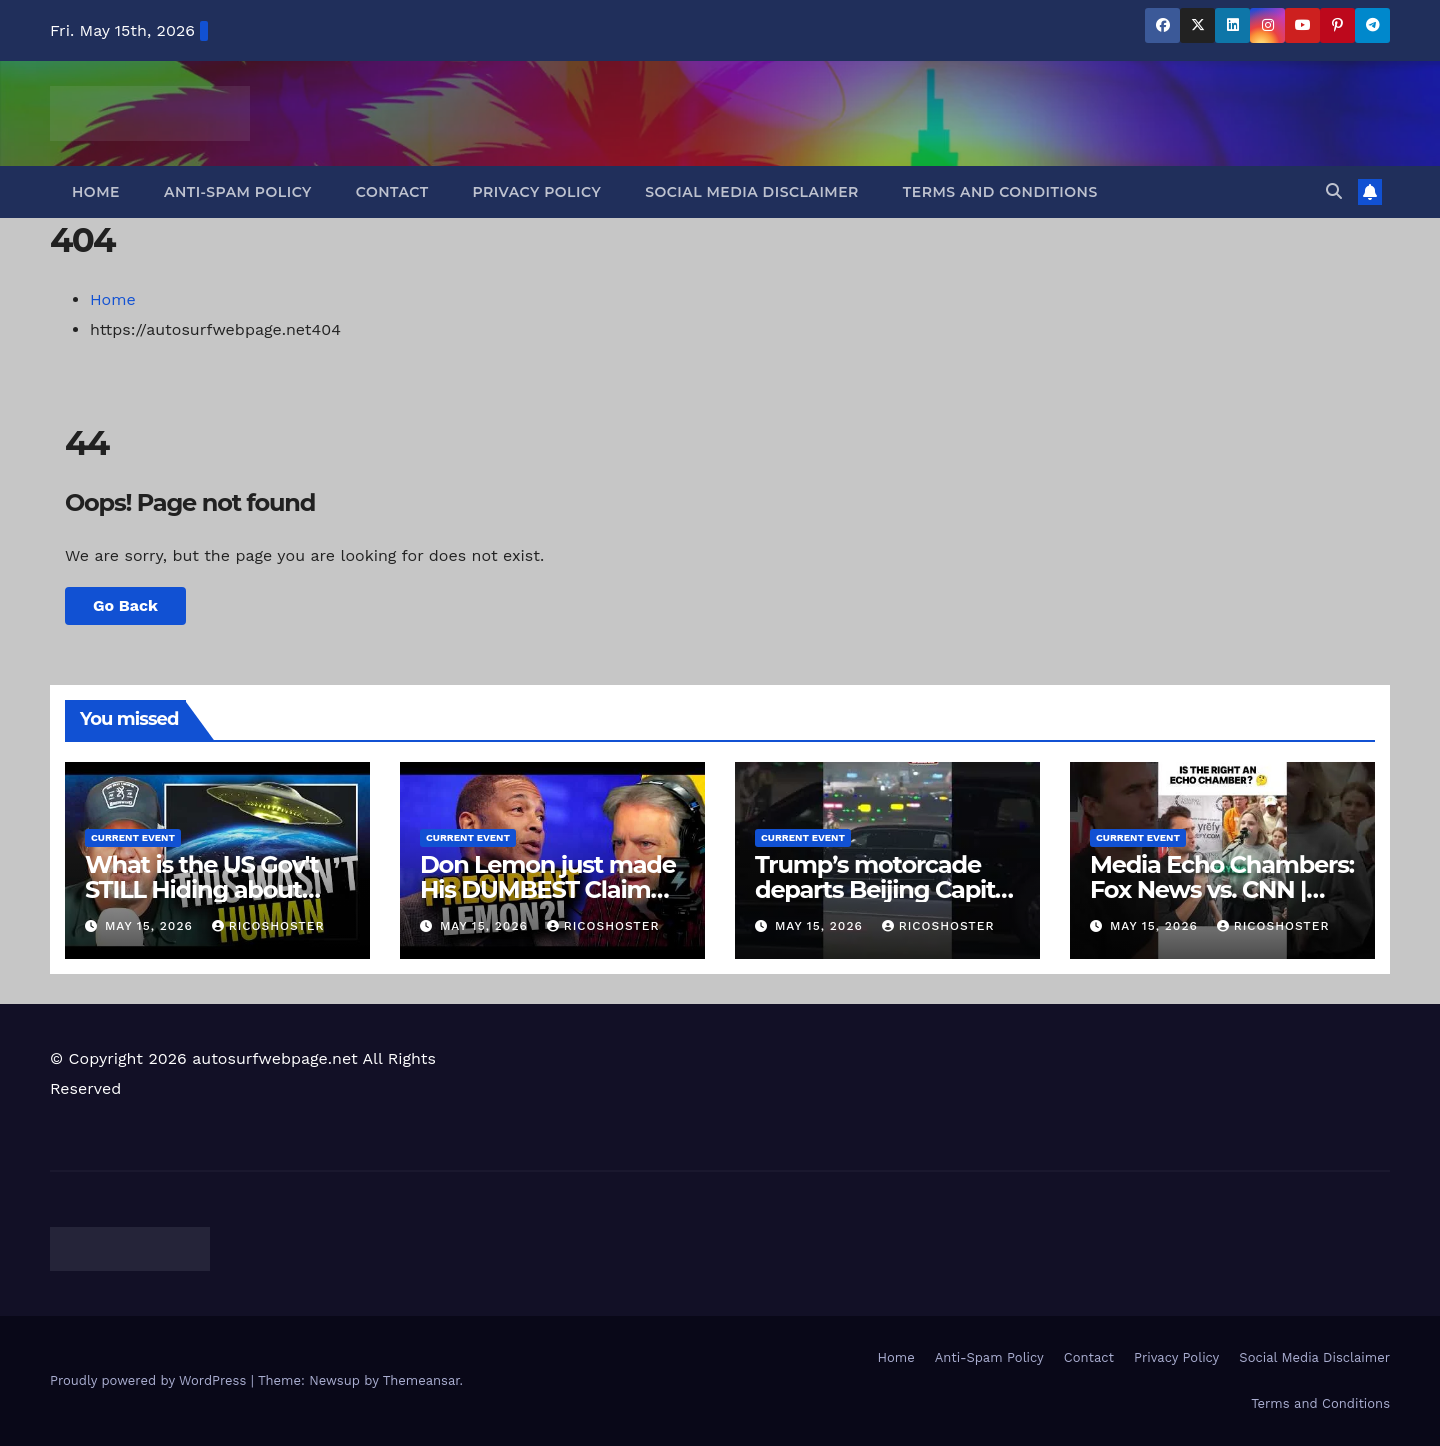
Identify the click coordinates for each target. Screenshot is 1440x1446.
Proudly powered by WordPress (150, 1380)
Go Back (125, 605)
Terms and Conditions (1000, 192)
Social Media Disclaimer (752, 192)
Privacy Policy (537, 192)
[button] (1334, 191)
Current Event (133, 837)
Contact (392, 192)
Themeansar (421, 1380)
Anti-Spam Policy (238, 192)
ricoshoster (268, 926)
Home (96, 192)
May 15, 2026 (151, 926)
